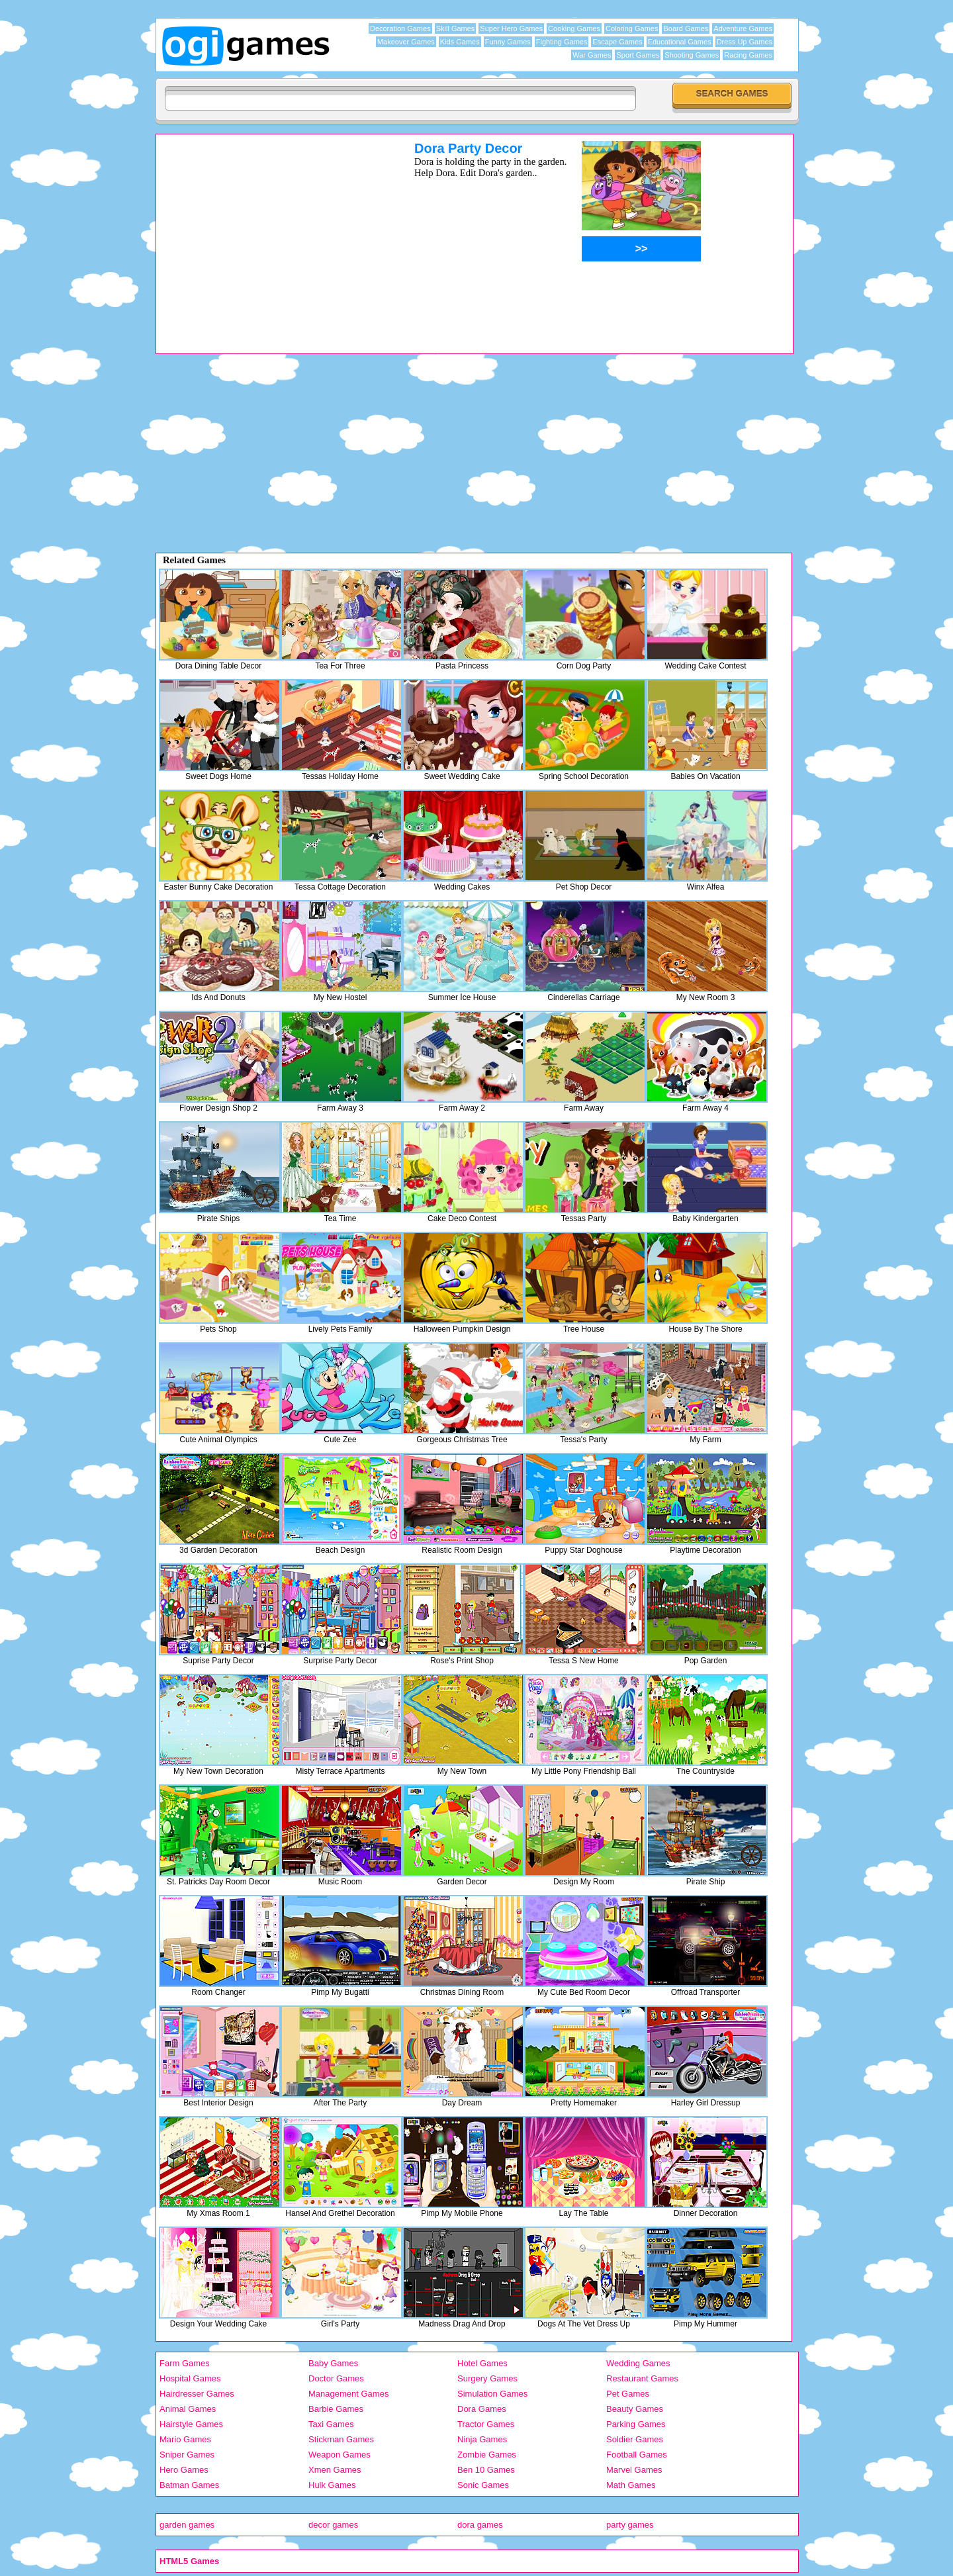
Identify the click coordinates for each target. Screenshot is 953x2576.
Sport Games (637, 55)
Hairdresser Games (196, 2394)
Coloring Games (632, 28)
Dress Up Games (744, 42)
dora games (480, 2525)
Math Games (630, 2485)
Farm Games (184, 2363)
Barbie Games (335, 2409)
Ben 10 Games (486, 2470)
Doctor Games (336, 2378)
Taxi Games (331, 2424)
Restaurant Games (642, 2378)
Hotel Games (482, 2363)
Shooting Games (691, 55)
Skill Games (455, 28)
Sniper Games (186, 2455)
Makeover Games (406, 42)
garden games (186, 2525)
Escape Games (617, 42)
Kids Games (460, 42)
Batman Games (189, 2485)
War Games (591, 55)
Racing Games (748, 55)
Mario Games (185, 2439)
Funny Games (508, 42)
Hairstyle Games (191, 2424)
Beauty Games (634, 2409)
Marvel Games (634, 2470)
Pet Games (627, 2394)
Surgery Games (487, 2378)
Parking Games (636, 2424)
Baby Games (333, 2363)
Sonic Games (483, 2485)
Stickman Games (341, 2439)
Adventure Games (742, 28)
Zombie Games (486, 2455)
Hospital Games (189, 2378)
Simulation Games (492, 2394)
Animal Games (187, 2409)
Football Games (636, 2455)
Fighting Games (562, 42)
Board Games (685, 28)
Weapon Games (339, 2455)
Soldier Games (634, 2439)
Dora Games (481, 2409)
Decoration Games (400, 28)
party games (630, 2525)
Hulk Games (332, 2485)
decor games (333, 2525)
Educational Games (679, 42)
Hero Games (183, 2470)
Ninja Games (482, 2439)
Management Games (348, 2394)
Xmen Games (334, 2470)
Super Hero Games (511, 28)
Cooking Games (574, 28)
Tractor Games (485, 2424)
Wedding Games (638, 2363)
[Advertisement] (268, 233)
